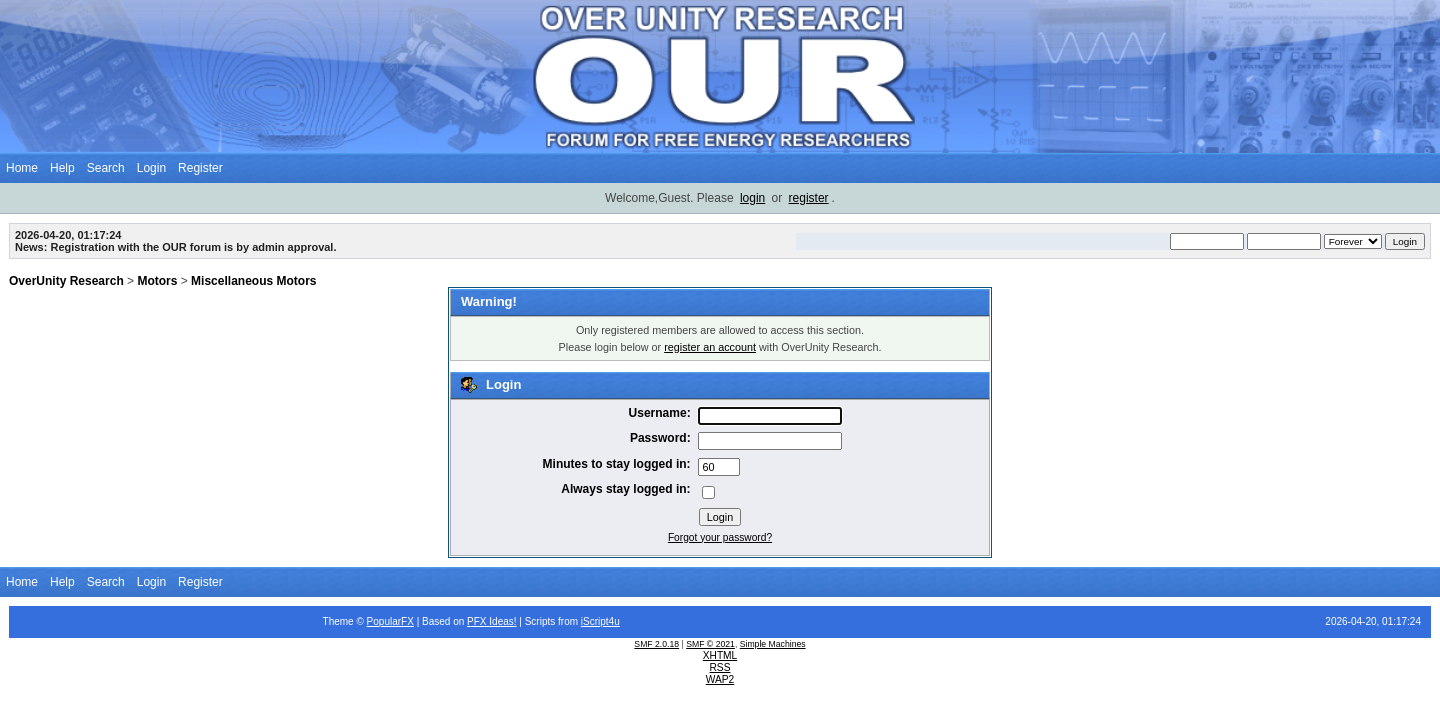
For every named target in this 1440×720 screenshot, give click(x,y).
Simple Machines (773, 644)
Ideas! (502, 621)
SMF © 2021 (710, 644)
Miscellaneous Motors (253, 281)
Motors (157, 281)
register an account (710, 347)
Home (22, 168)
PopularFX (390, 621)
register (809, 198)
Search (106, 168)
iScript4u (600, 621)
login (752, 198)
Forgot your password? (720, 537)
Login (151, 168)
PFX (478, 621)
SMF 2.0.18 (656, 644)
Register (200, 168)
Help (62, 168)
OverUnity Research (66, 281)
